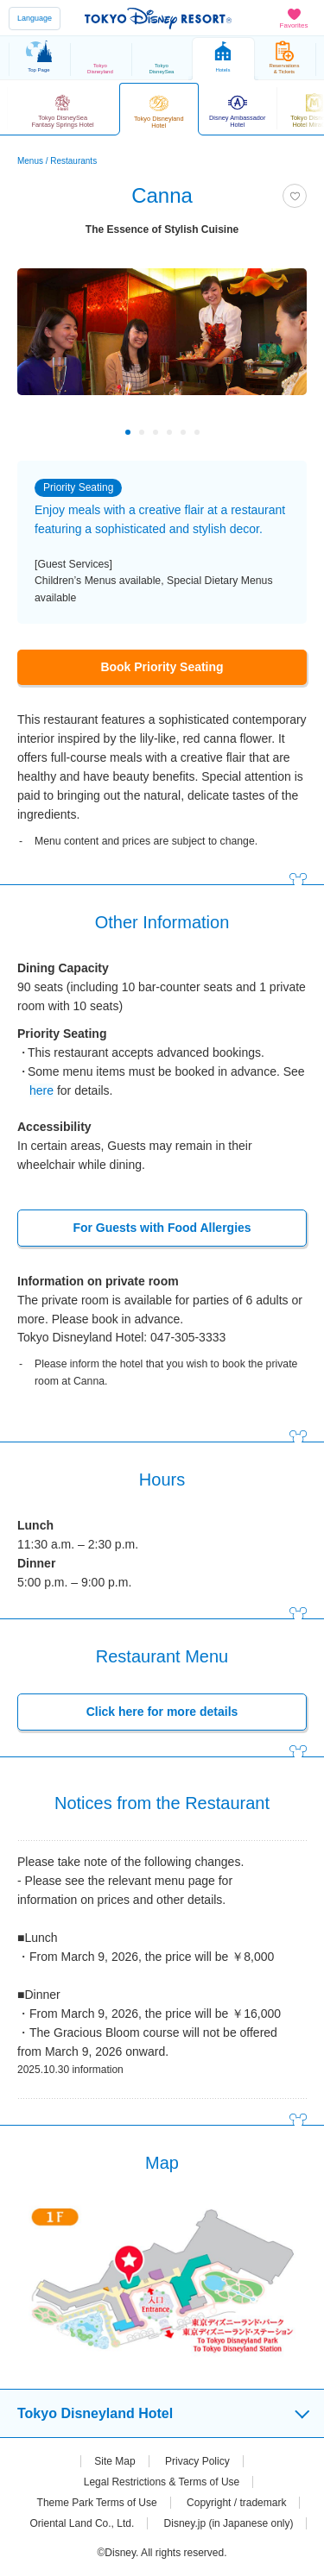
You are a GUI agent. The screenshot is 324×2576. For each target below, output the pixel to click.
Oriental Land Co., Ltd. (82, 2523)
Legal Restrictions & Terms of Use (162, 2482)
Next (281, 432)
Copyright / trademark (236, 2503)
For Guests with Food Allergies (162, 1228)
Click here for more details (162, 1711)
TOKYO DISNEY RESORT (158, 18)
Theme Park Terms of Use (97, 2503)
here (41, 1090)
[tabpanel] (162, 349)
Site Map (114, 2461)
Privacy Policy (197, 2461)
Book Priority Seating (161, 667)
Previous (42, 432)
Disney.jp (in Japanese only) (229, 2523)
